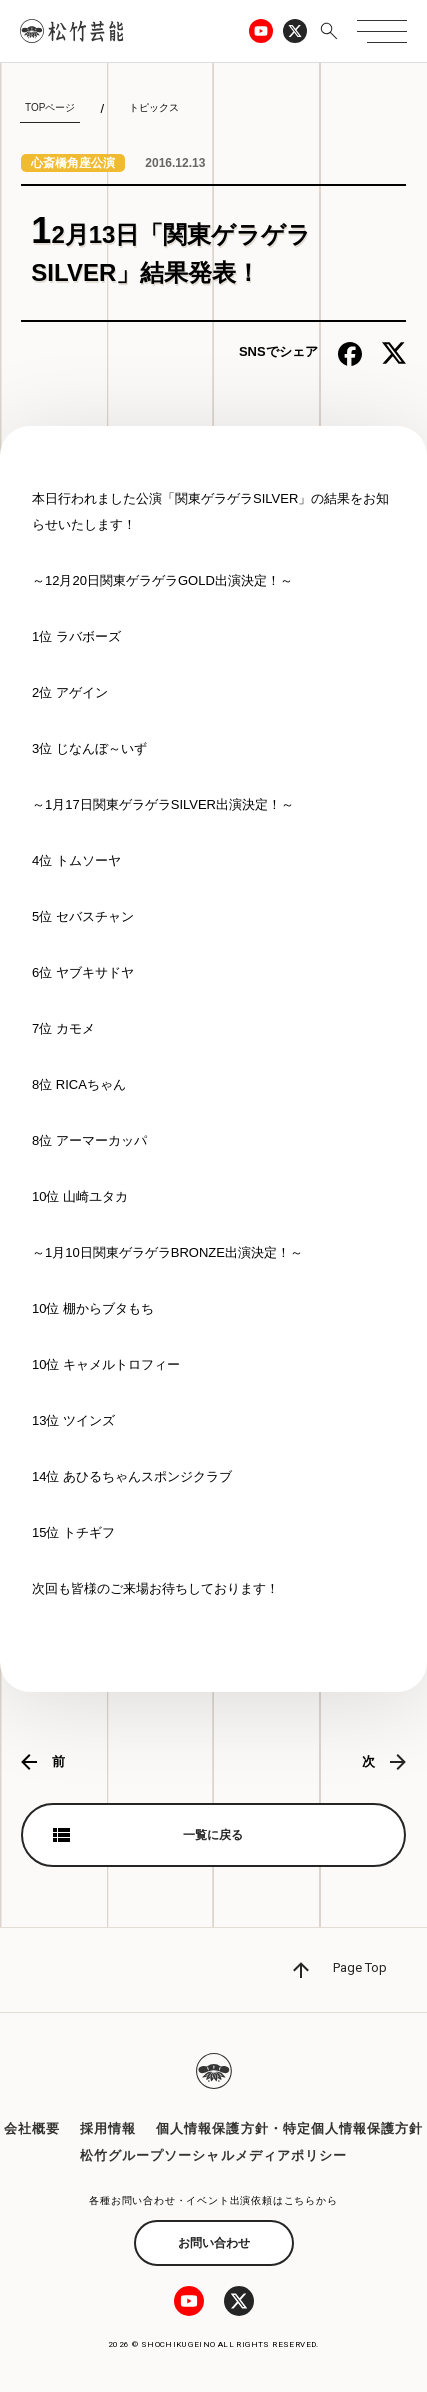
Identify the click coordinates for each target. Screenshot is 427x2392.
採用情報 (108, 2128)
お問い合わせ (214, 2243)
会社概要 (32, 2128)
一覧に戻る (213, 1835)
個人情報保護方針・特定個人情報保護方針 (289, 2128)
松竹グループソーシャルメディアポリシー (213, 2155)
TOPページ (50, 107)
